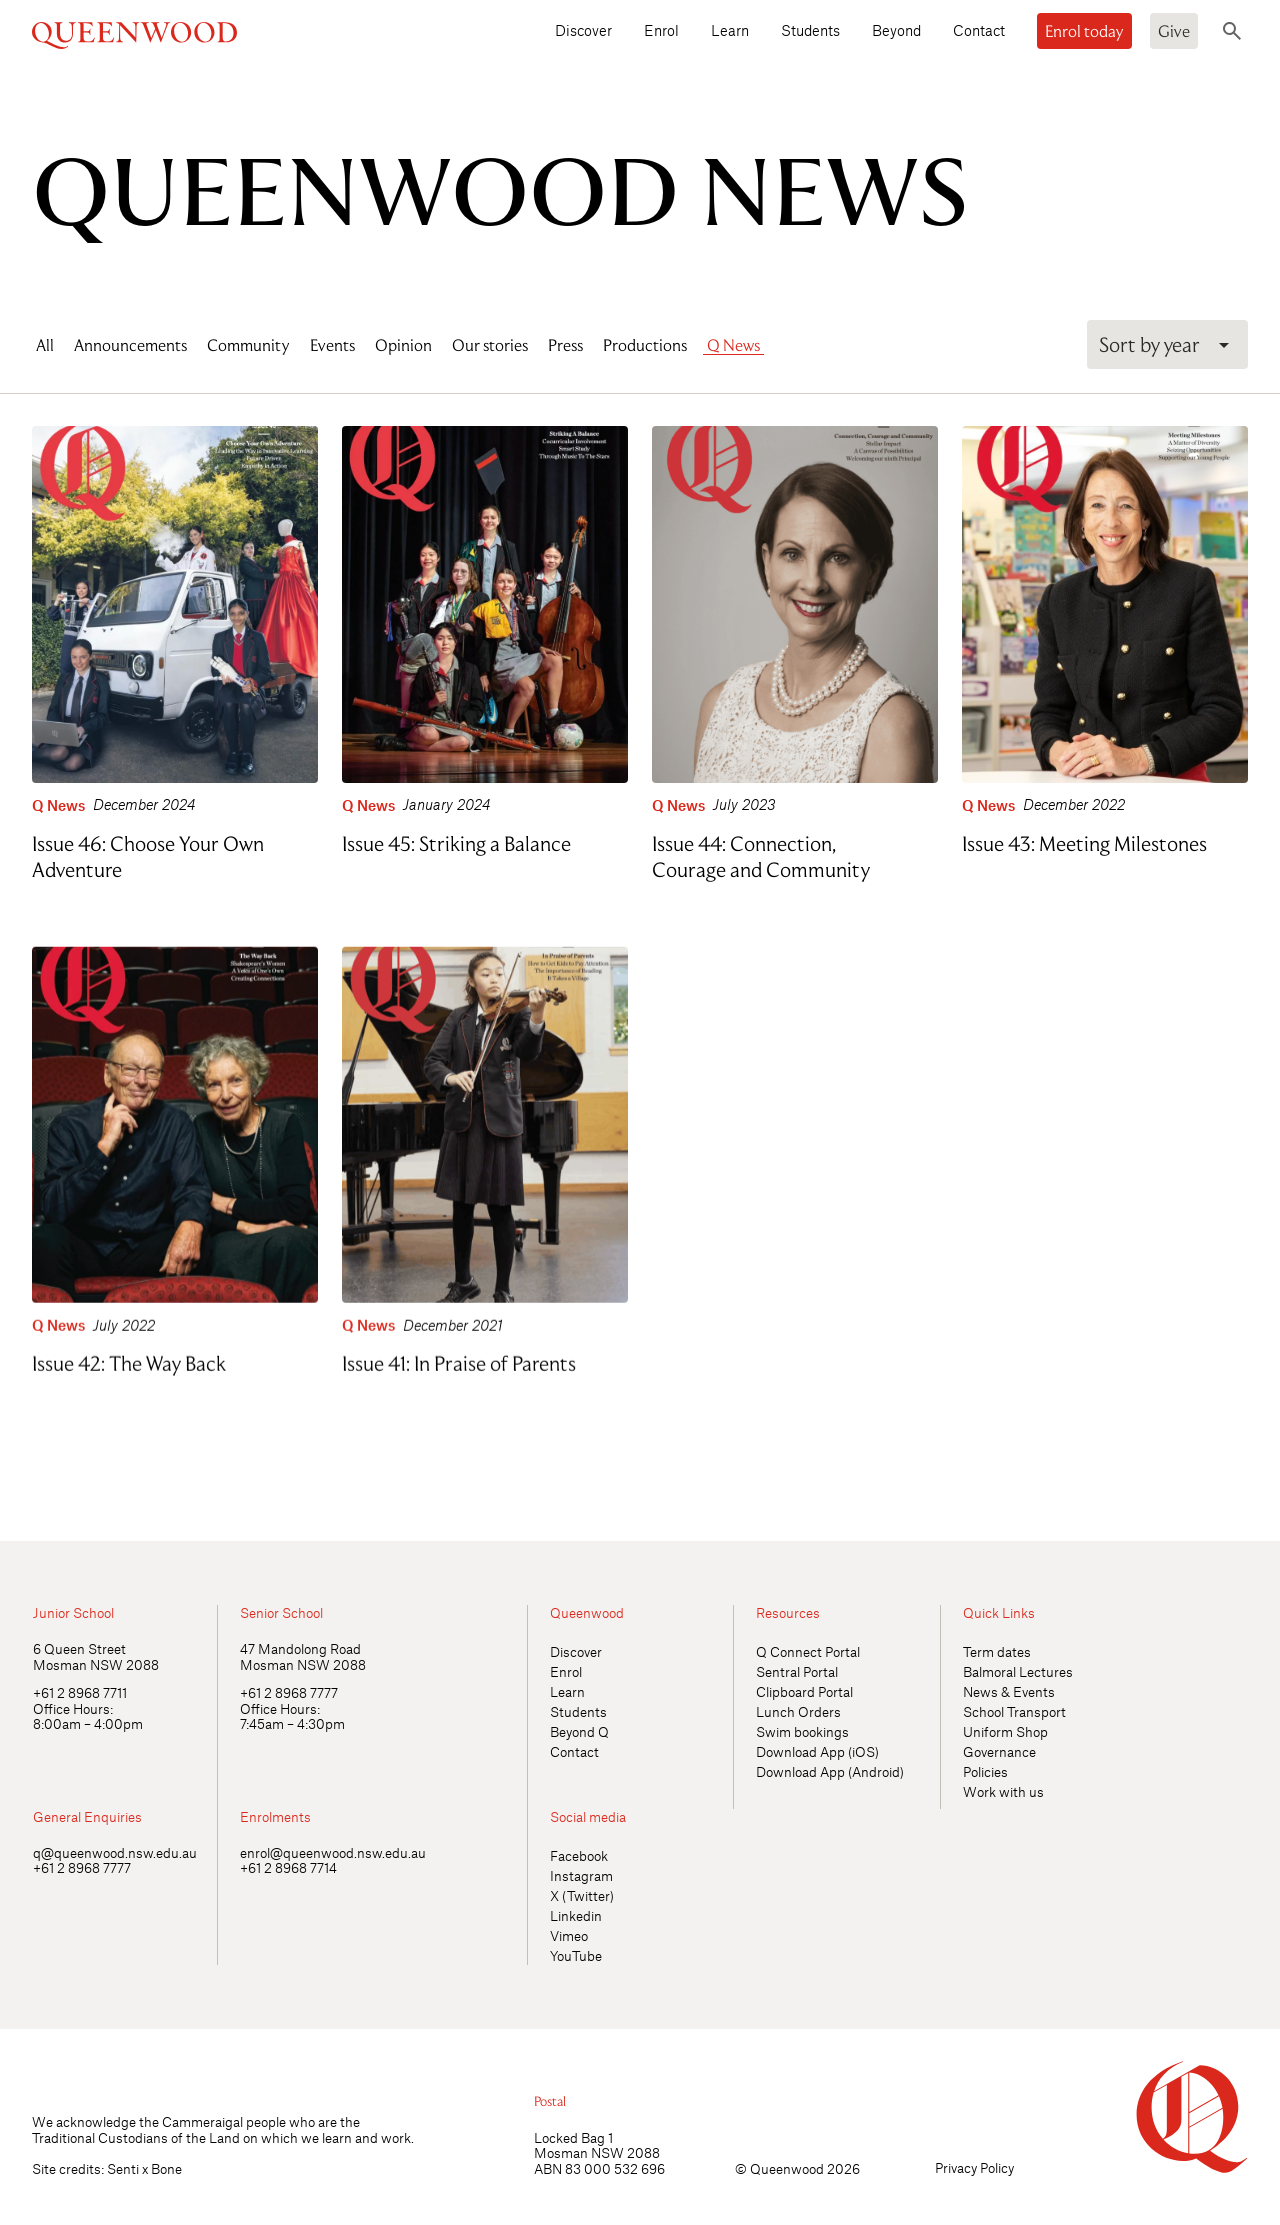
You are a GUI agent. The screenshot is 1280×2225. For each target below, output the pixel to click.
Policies (985, 1771)
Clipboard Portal (804, 1691)
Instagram (581, 1875)
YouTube (576, 1955)
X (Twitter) (582, 1895)
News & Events (1009, 1691)
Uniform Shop (1005, 1731)
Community (248, 345)
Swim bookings (802, 1731)
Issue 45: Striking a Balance (456, 843)
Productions (645, 345)
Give (1174, 31)
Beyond (896, 30)
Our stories (490, 345)
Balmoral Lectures (1018, 1671)
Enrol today (1084, 31)
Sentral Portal (797, 1671)
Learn (730, 30)
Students (810, 30)
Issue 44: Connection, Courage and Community (761, 856)
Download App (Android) (830, 1771)
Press (565, 345)
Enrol (661, 30)
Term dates (997, 1651)
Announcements (130, 345)
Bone (166, 2168)
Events (332, 345)
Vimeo (569, 1935)
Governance (999, 1751)
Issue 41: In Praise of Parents (459, 1358)
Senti (123, 2168)
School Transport (1014, 1711)
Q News (733, 345)
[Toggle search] (1232, 31)
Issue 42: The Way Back (129, 1358)
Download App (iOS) (817, 1751)
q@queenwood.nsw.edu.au (115, 1852)
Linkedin (576, 1915)
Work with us (1003, 1791)
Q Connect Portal (808, 1651)
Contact (979, 30)
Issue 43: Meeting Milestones (1084, 843)
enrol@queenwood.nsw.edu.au (333, 1852)
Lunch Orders (798, 1711)
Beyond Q (579, 1731)
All (45, 345)
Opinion (403, 345)
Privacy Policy (974, 2167)
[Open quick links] (1231, 1492)
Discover (583, 30)
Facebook (579, 1855)
